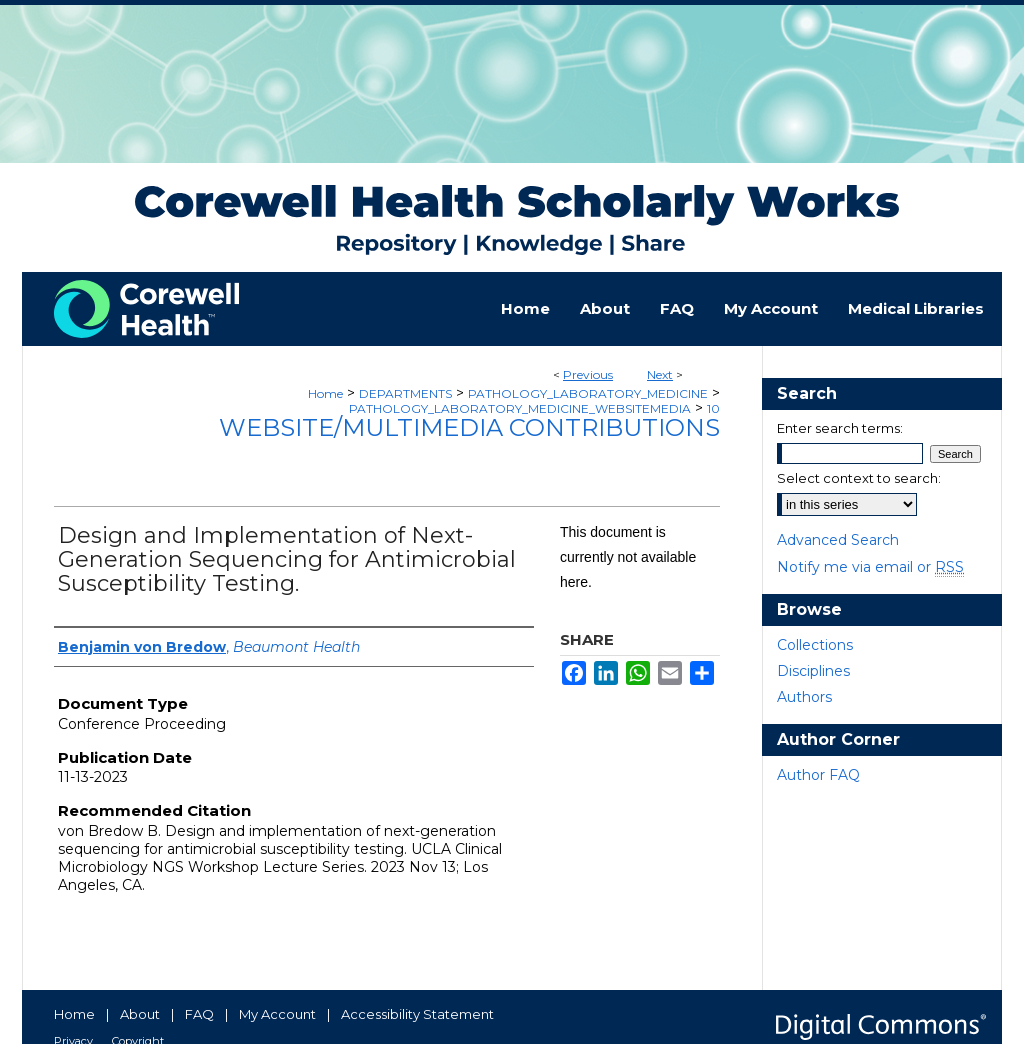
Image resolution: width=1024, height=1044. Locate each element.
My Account (277, 1014)
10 (713, 408)
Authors (804, 697)
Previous (588, 374)
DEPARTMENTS (405, 393)
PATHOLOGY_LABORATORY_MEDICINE (588, 393)
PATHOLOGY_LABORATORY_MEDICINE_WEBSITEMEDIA (520, 408)
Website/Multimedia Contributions (469, 427)
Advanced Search (838, 540)
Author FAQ (818, 775)
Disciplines (813, 671)
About (140, 1014)
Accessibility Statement (417, 1014)
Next (660, 374)
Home (325, 393)
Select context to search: (859, 478)
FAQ (199, 1014)
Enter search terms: (840, 428)
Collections (815, 645)
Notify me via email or (870, 567)
